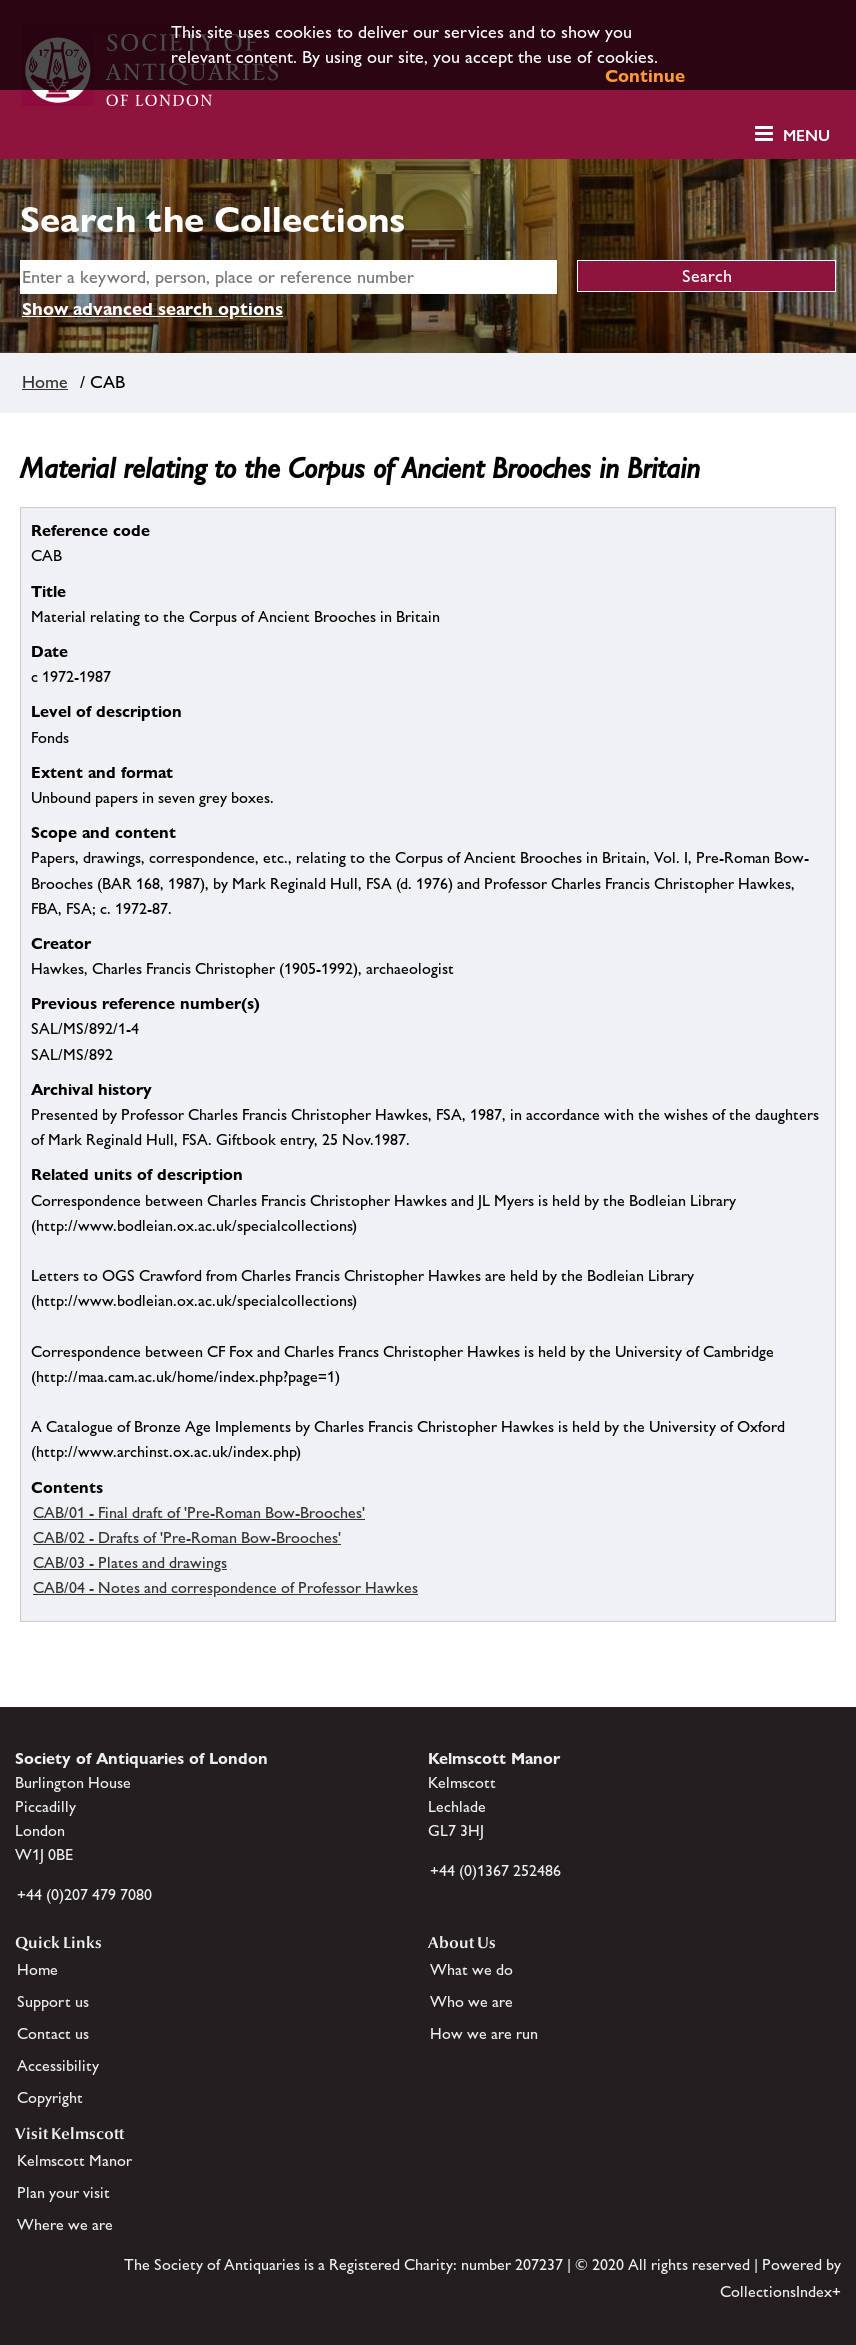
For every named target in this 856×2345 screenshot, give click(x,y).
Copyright (50, 2097)
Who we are (471, 2001)
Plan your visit (63, 2192)
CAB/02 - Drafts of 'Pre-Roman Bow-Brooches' (187, 1537)
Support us (53, 2001)
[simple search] (288, 277)
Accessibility (58, 2065)
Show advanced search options (152, 308)
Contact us (53, 2033)
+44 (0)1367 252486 (495, 1870)
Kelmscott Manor (74, 2160)
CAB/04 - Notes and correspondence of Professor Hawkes (225, 1587)
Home (45, 382)
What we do (471, 1969)
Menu (806, 135)
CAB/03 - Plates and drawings (130, 1562)
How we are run (484, 2033)
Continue (645, 75)
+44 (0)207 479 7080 (84, 1894)
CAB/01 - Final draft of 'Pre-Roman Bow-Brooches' (199, 1512)
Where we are (65, 2224)
